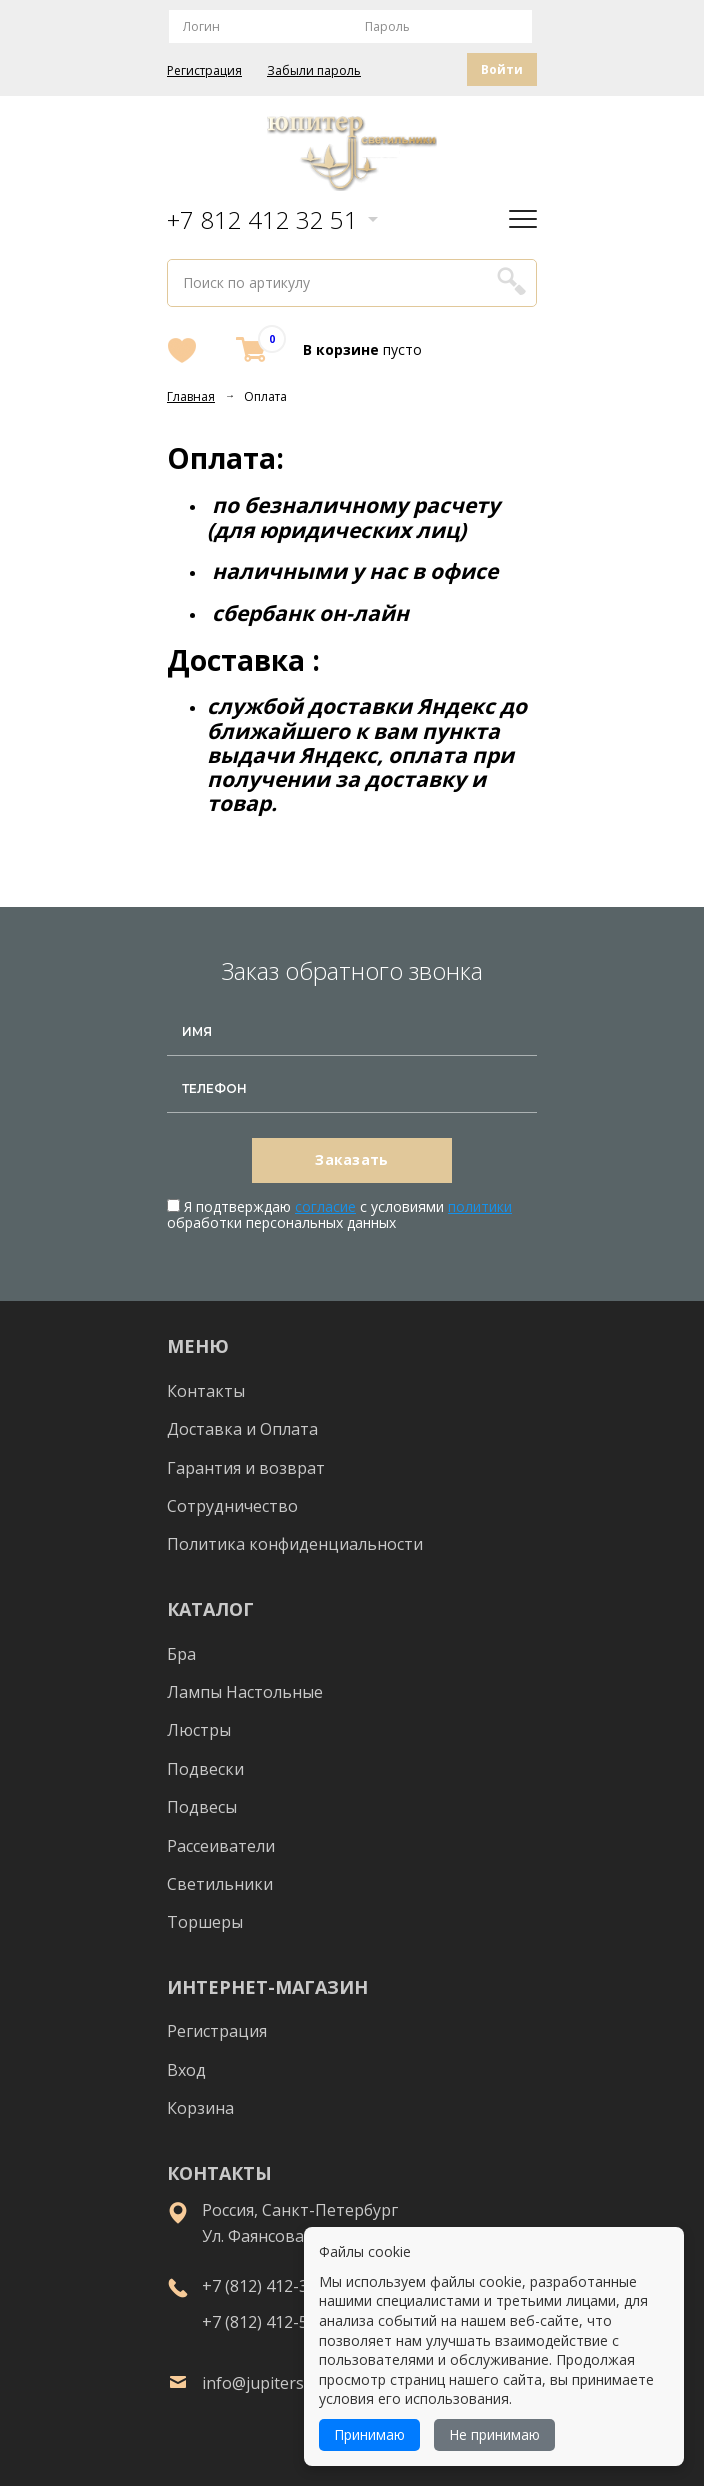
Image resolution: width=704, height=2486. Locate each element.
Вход (186, 2070)
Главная (191, 396)
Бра (181, 1654)
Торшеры (205, 1922)
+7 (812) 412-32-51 (271, 2286)
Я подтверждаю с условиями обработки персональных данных (339, 1214)
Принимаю (369, 2434)
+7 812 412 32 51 (262, 219)
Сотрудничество (232, 1506)
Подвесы (202, 1807)
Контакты (206, 1391)
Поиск (511, 280)
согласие (325, 1206)
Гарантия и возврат (246, 1468)
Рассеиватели (221, 1846)
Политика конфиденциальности (295, 1544)
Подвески (205, 1769)
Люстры (199, 1730)
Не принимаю (494, 2434)
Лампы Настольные (245, 1692)
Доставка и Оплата (242, 1429)
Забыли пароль (314, 71)
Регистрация (204, 71)
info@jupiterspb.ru (273, 2383)
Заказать (351, 1159)
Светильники (220, 1884)
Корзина (200, 2108)
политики (480, 1206)
